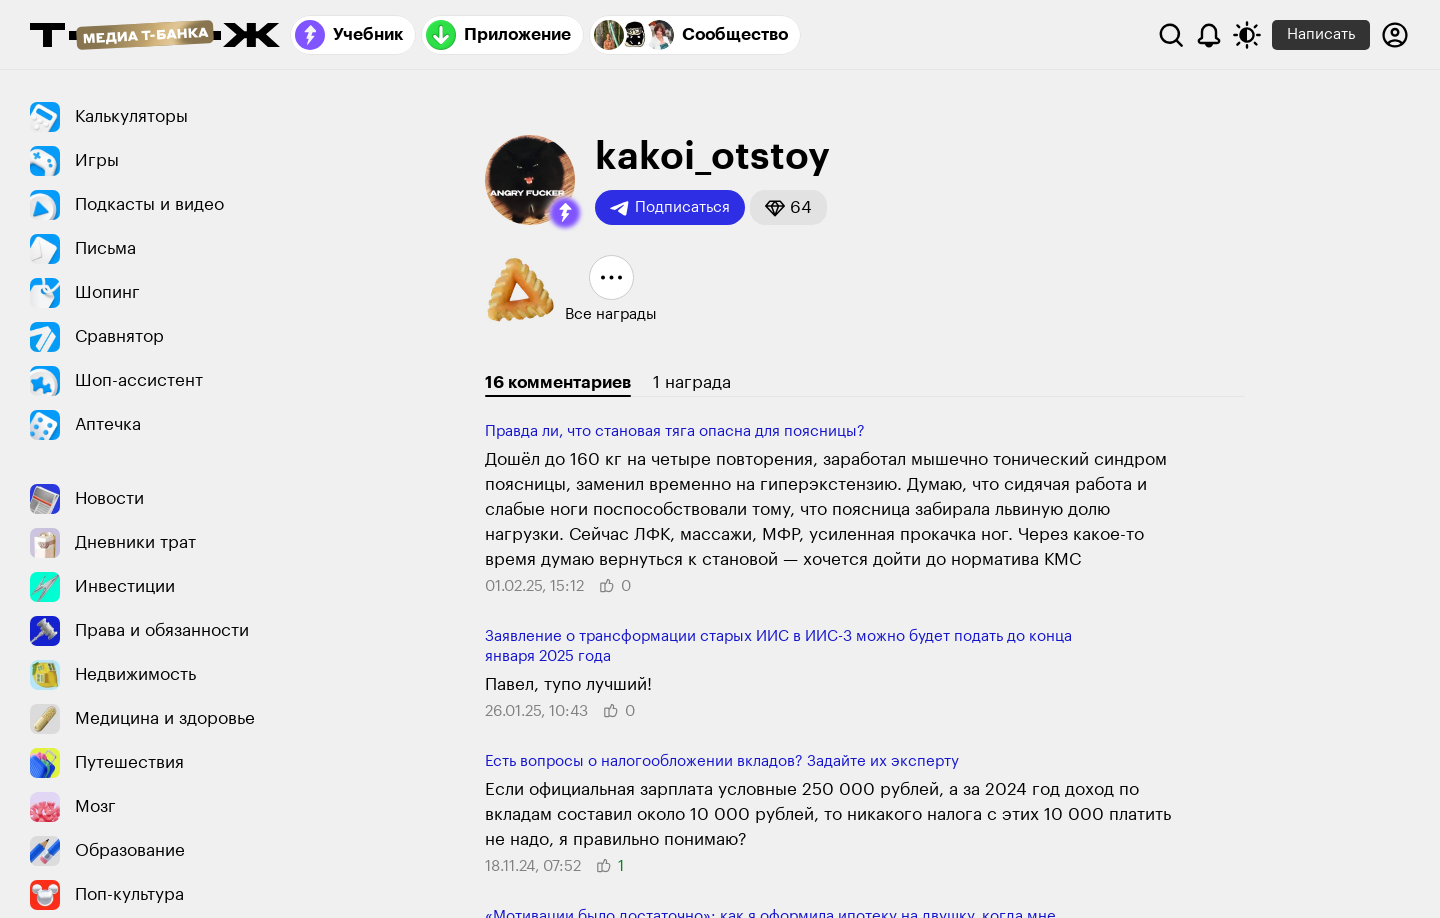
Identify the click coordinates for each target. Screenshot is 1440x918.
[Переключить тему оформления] (1247, 35)
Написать (1321, 34)
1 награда (692, 382)
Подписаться (670, 208)
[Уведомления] (1209, 35)
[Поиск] (1171, 35)
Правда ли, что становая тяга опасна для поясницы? (675, 431)
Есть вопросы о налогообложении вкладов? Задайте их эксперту (722, 761)
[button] (565, 213)
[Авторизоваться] (1395, 35)
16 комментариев (558, 382)
